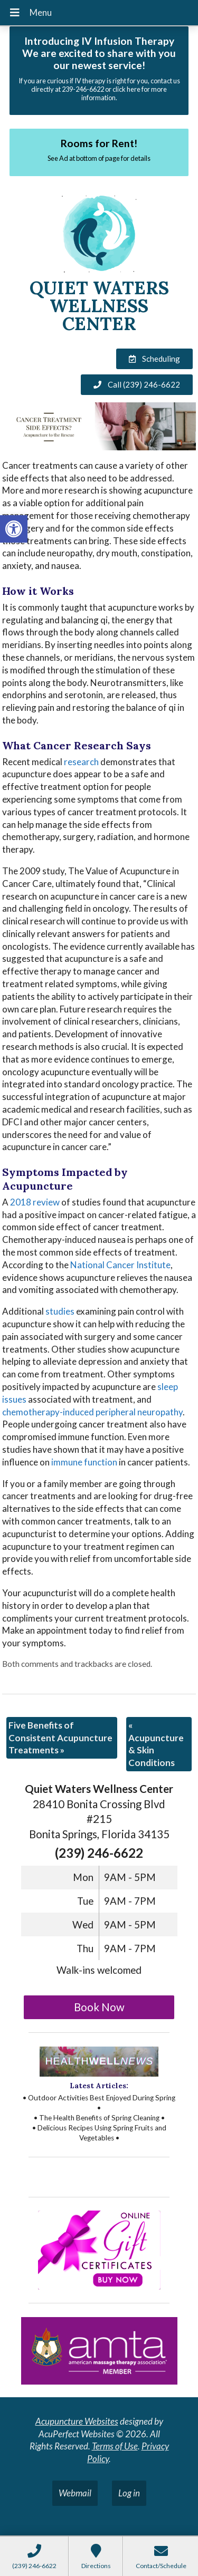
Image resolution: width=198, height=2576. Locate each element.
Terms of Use (115, 2446)
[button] (13, 529)
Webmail (75, 2492)
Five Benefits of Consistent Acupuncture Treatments (60, 1738)
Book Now (99, 2007)
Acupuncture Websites (76, 2421)
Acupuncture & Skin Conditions (156, 1744)
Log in (129, 2492)
